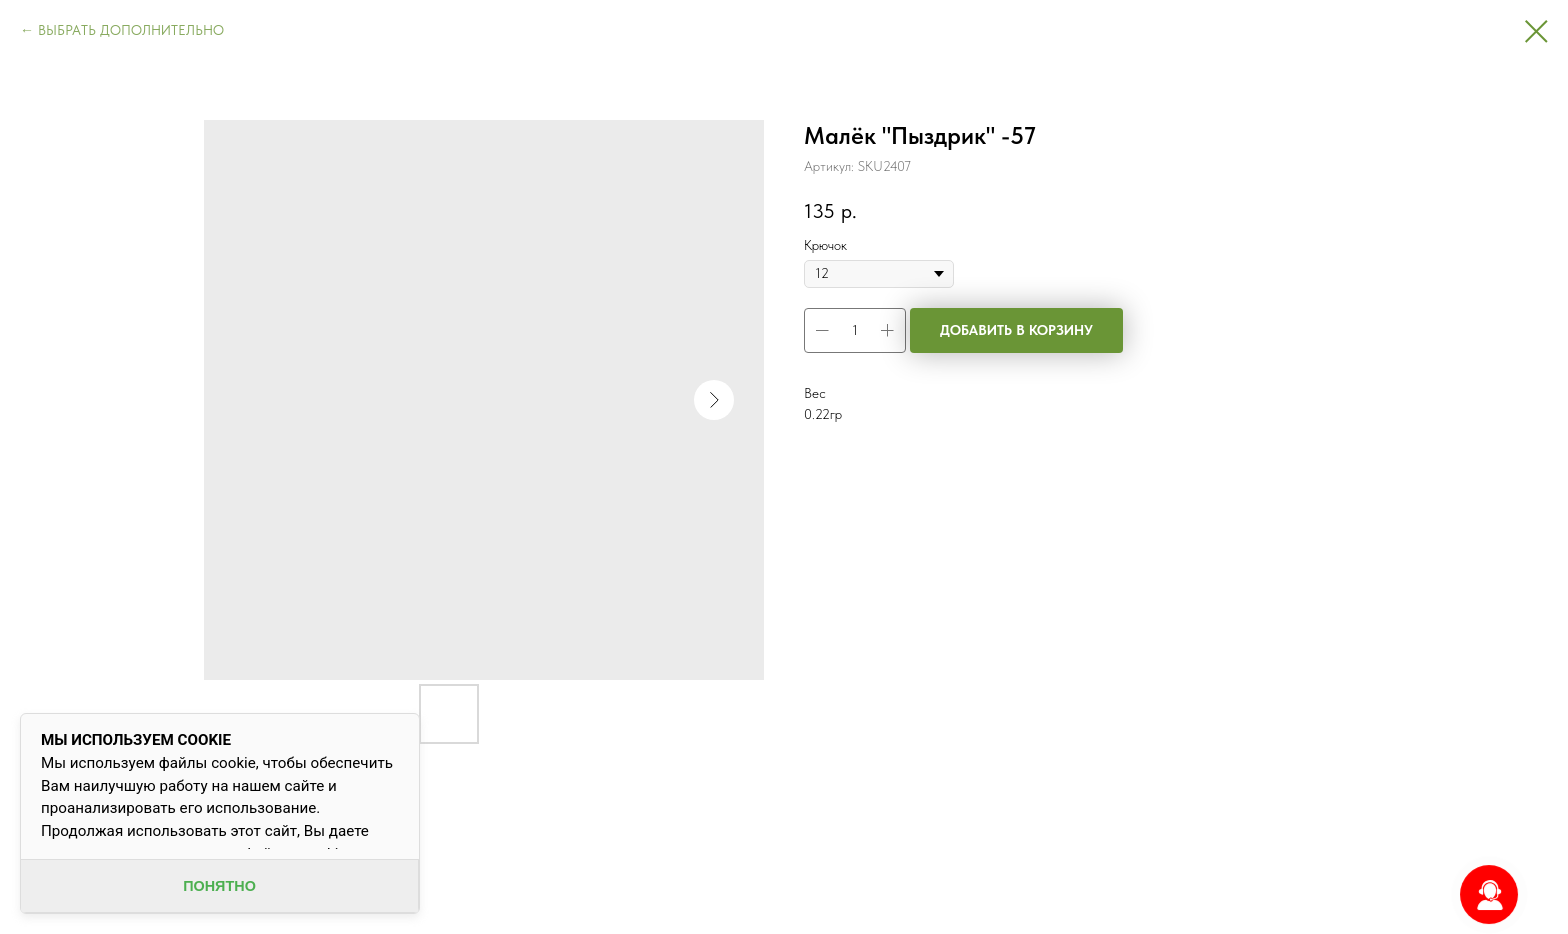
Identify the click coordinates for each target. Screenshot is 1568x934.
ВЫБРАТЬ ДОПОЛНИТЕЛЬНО (131, 30)
